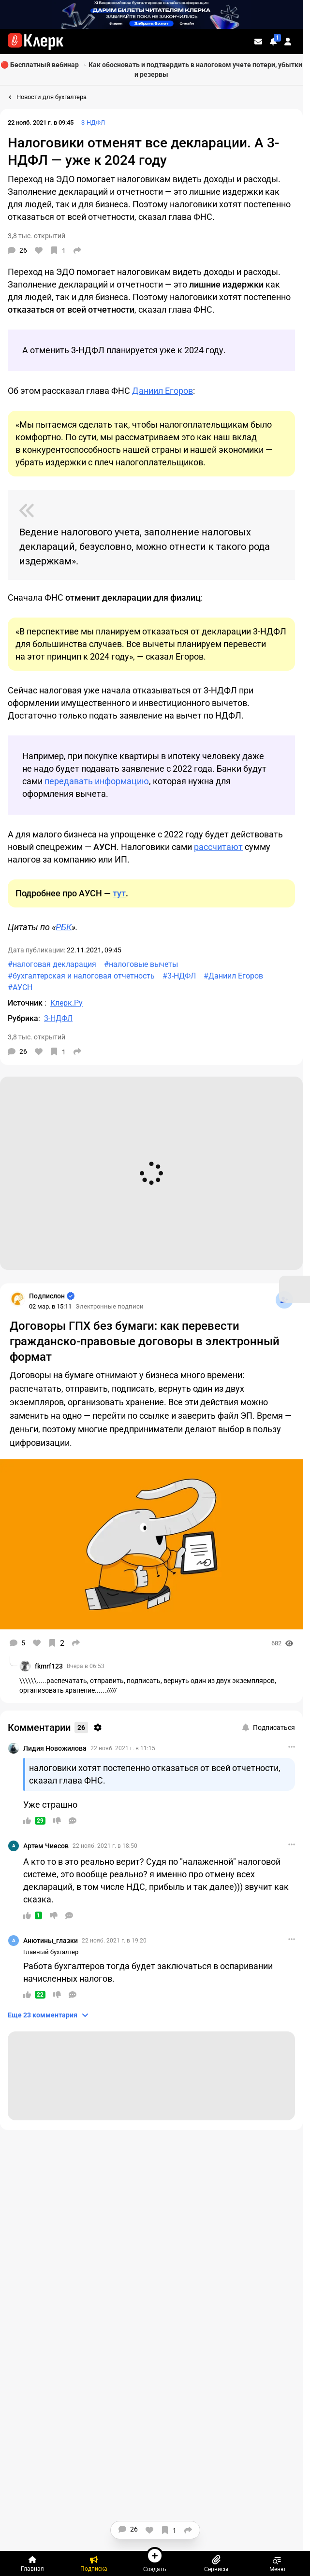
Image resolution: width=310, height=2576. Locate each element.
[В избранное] (58, 250)
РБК (64, 927)
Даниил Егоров (162, 391)
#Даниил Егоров (233, 975)
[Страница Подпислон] (17, 1299)
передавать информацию (96, 781)
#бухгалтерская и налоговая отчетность (81, 975)
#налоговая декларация (52, 964)
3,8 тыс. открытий (36, 236)
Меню (277, 2563)
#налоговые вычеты (141, 964)
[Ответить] (72, 1821)
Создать (154, 2559)
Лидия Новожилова (55, 1748)
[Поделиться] (77, 250)
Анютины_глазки (50, 1940)
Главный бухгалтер (50, 1952)
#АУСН (20, 987)
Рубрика (23, 1018)
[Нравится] (39, 250)
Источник (26, 1002)
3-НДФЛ (93, 122)
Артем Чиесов (46, 1846)
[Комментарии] (17, 250)
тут (119, 893)
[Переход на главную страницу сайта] (35, 41)
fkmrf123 (49, 1666)
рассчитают (218, 847)
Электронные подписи (109, 1306)
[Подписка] (94, 2563)
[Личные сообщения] (258, 41)
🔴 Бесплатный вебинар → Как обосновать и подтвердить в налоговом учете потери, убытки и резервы (151, 69)
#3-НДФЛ (179, 975)
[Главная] (32, 2563)
